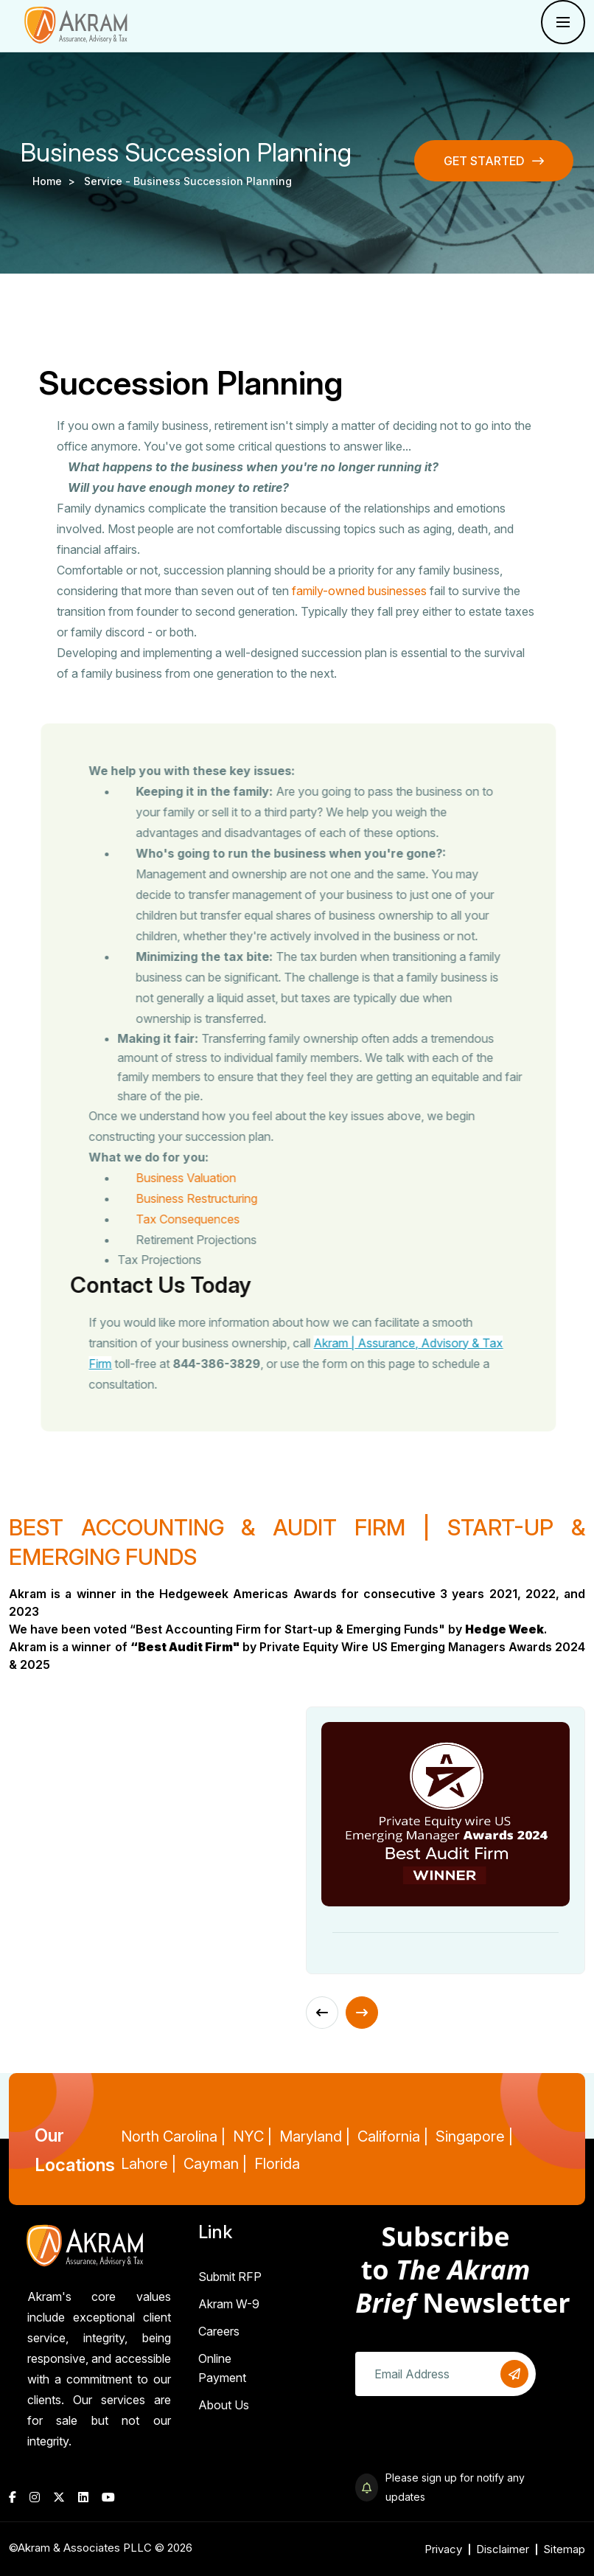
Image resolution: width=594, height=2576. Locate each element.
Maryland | (314, 2136)
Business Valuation (212, 1177)
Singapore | (474, 2136)
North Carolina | (173, 2136)
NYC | (252, 2136)
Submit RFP (230, 2276)
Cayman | (215, 2164)
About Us (223, 2405)
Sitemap (564, 2549)
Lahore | (148, 2164)
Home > (56, 181)
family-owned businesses (359, 590)
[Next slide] (362, 2012)
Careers (219, 2331)
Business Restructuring (223, 1198)
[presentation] (467, 2439)
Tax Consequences (214, 1219)
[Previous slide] (322, 2012)
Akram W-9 (228, 2303)
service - (108, 181)
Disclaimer (502, 2549)
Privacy (443, 2549)
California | (392, 2136)
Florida (277, 2164)
